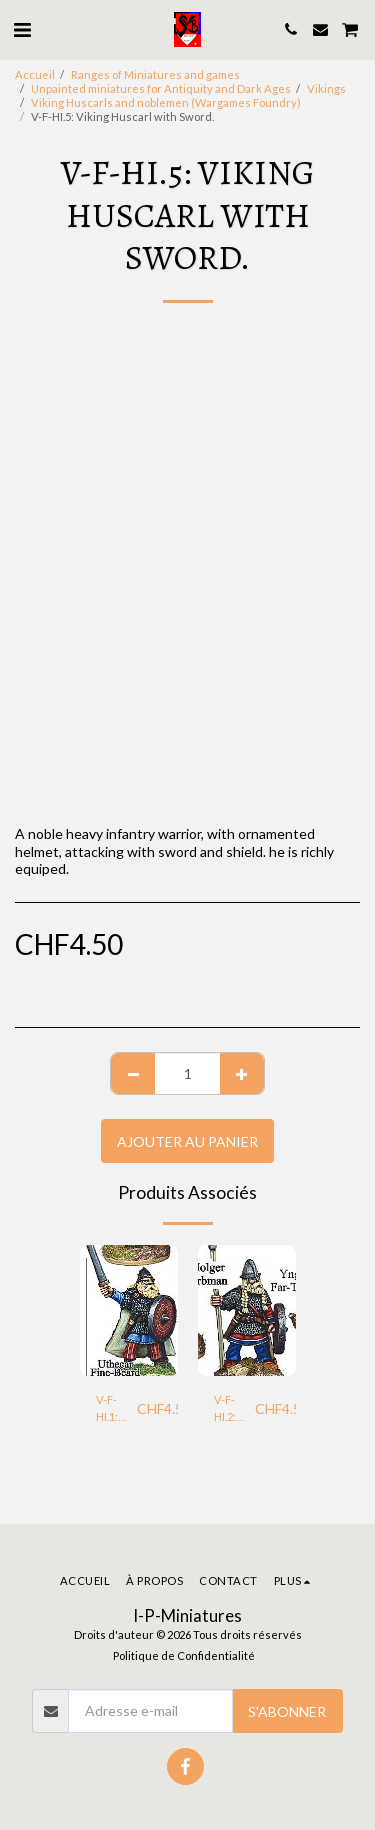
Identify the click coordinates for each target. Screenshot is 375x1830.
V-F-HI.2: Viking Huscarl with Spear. (234, 1409)
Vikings (326, 88)
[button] (22, 29)
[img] (129, 1310)
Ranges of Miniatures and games (155, 74)
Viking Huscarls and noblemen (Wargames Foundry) (166, 102)
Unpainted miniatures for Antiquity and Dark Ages (161, 88)
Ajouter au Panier (187, 1141)
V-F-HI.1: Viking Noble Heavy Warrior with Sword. (116, 1409)
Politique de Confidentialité (184, 1655)
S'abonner (287, 1711)
